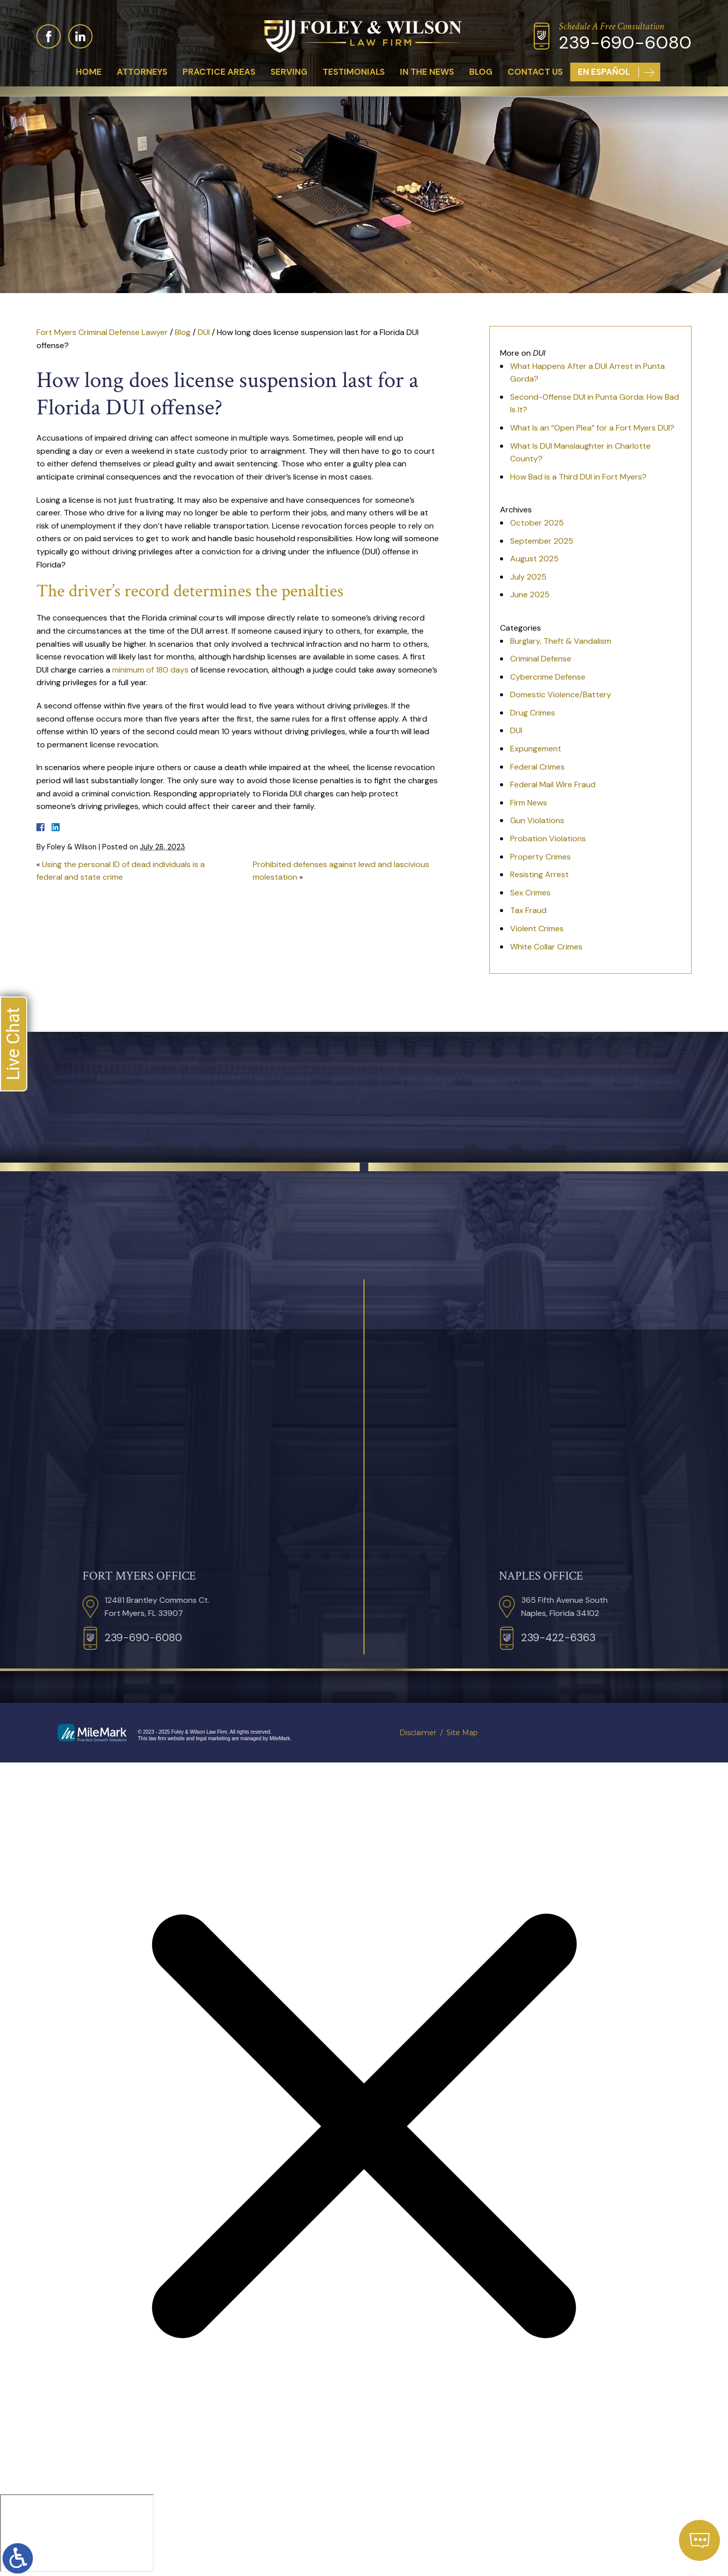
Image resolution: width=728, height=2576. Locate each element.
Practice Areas (219, 71)
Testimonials (354, 71)
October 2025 (537, 522)
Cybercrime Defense (547, 677)
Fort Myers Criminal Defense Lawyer (102, 332)
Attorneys (142, 71)
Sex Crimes (530, 892)
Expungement (535, 748)
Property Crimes (540, 856)
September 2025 (541, 541)
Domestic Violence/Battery (560, 694)
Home (89, 71)
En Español (604, 71)
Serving (288, 71)
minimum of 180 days (150, 669)
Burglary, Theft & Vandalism (560, 641)
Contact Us (535, 71)
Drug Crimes (532, 712)
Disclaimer (417, 1732)
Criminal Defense (540, 658)
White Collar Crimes (546, 946)
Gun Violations (537, 820)
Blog (480, 71)
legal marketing (213, 1738)
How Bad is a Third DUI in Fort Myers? (578, 476)
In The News (427, 71)
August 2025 (534, 558)
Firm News (528, 802)
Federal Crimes (537, 766)
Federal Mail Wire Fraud (553, 784)
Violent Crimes (537, 928)
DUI (204, 332)
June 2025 (530, 594)
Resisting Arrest (539, 874)
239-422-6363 (676, 1638)
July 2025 (528, 576)
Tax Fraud (528, 910)
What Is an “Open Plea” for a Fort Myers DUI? (592, 427)
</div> (77, 2533)
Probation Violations (548, 838)
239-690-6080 (625, 43)
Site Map (462, 1732)
